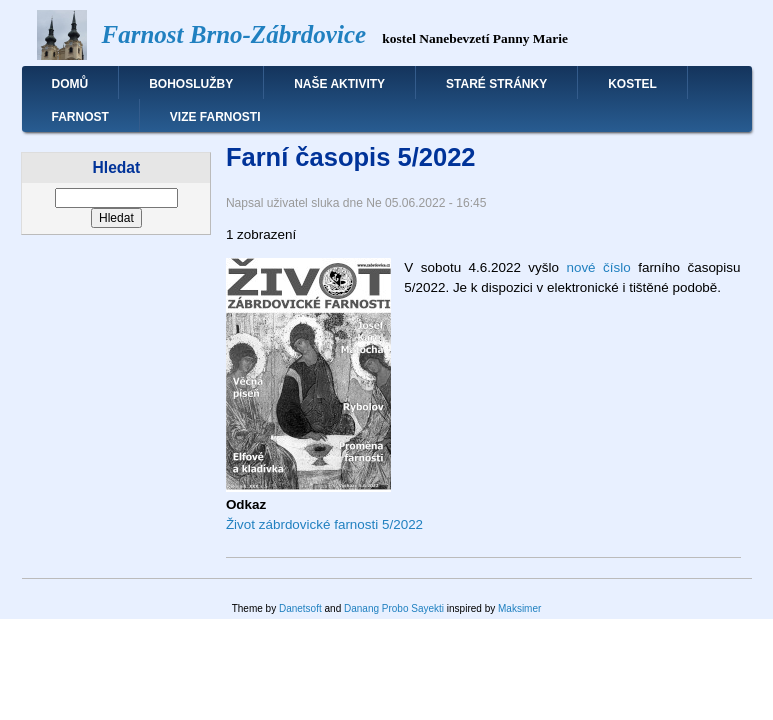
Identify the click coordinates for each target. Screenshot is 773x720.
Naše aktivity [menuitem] (339, 84)
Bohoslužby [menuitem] (191, 84)
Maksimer (519, 608)
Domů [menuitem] (70, 84)
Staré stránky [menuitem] (496, 84)
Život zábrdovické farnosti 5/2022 (324, 524)
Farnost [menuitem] (80, 117)
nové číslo (598, 267)
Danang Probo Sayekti (394, 608)
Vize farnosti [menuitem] (215, 117)
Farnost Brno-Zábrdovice (234, 34)
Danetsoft (300, 608)
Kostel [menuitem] (632, 84)
